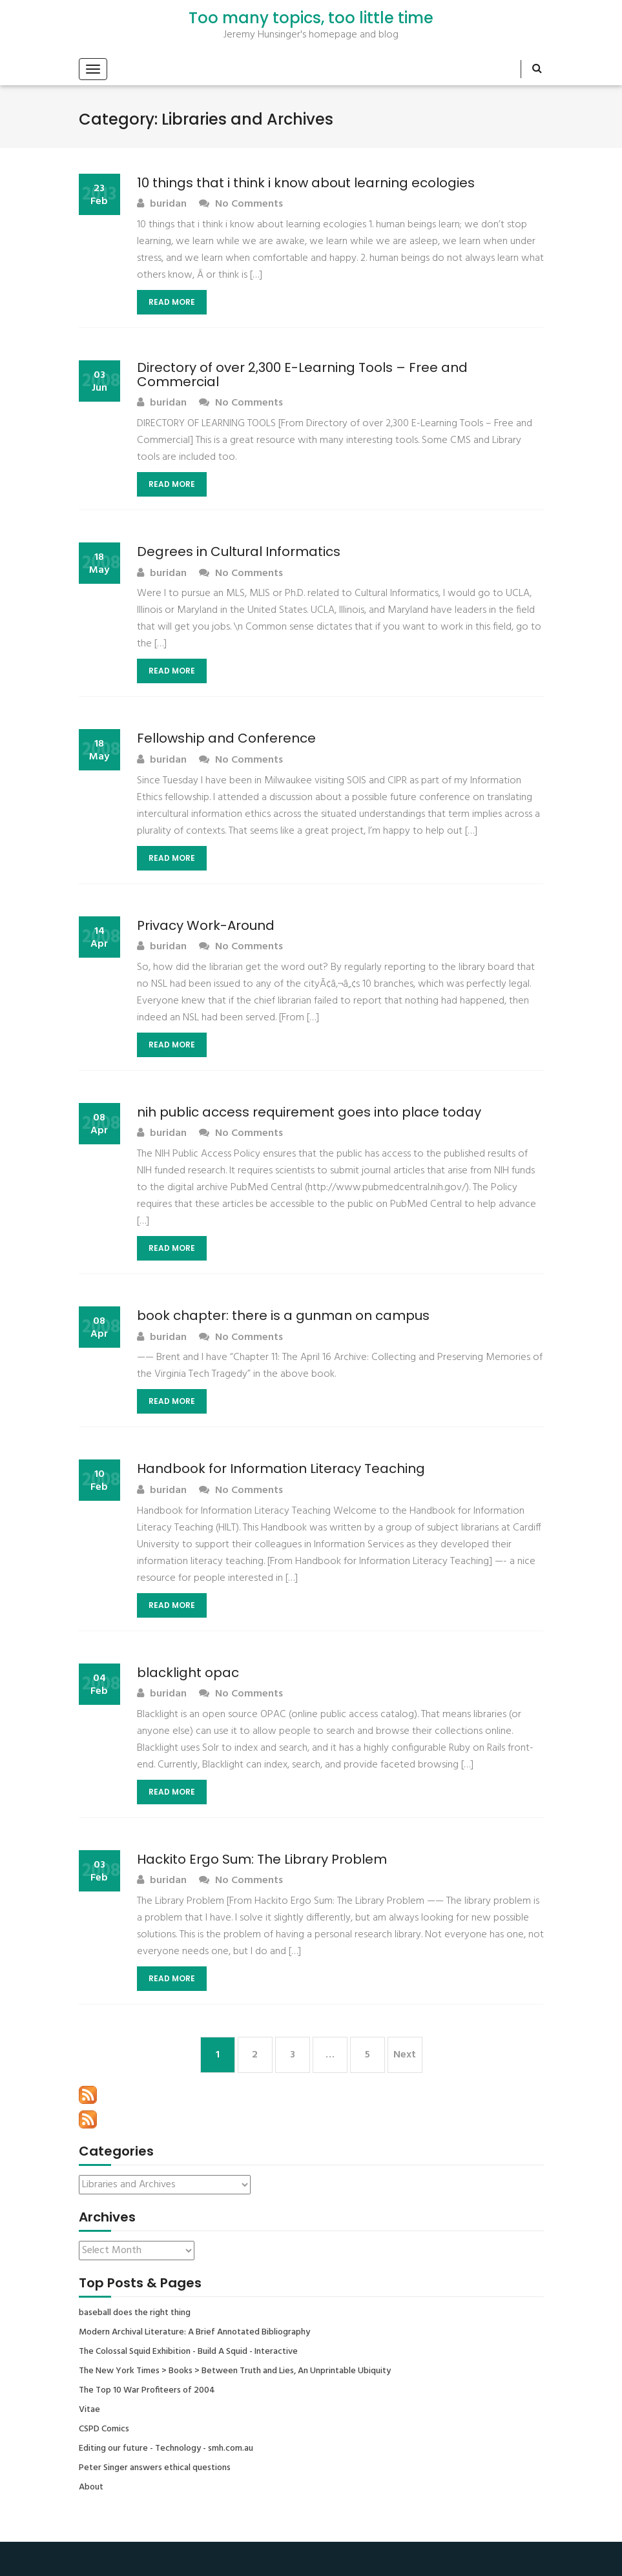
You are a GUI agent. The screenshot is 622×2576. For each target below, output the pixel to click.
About (91, 2487)
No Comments (241, 204)
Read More (172, 301)
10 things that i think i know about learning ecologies (306, 183)
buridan (162, 204)
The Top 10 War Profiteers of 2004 (147, 2390)
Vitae (89, 2410)
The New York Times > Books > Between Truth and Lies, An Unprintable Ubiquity (235, 2371)
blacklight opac (188, 1672)
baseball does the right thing (135, 2313)
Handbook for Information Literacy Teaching (281, 1468)
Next (404, 2054)
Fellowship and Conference (226, 738)
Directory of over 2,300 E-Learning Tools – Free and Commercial (302, 374)
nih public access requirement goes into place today (309, 1112)
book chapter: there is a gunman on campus (283, 1315)
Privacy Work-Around (206, 925)
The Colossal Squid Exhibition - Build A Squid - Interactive (188, 2351)
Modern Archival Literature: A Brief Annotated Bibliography (194, 2332)
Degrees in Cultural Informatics (238, 551)
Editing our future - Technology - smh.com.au (166, 2448)
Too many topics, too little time (311, 18)
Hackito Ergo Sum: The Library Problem (262, 1859)
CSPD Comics (104, 2429)
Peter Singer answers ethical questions (155, 2468)
